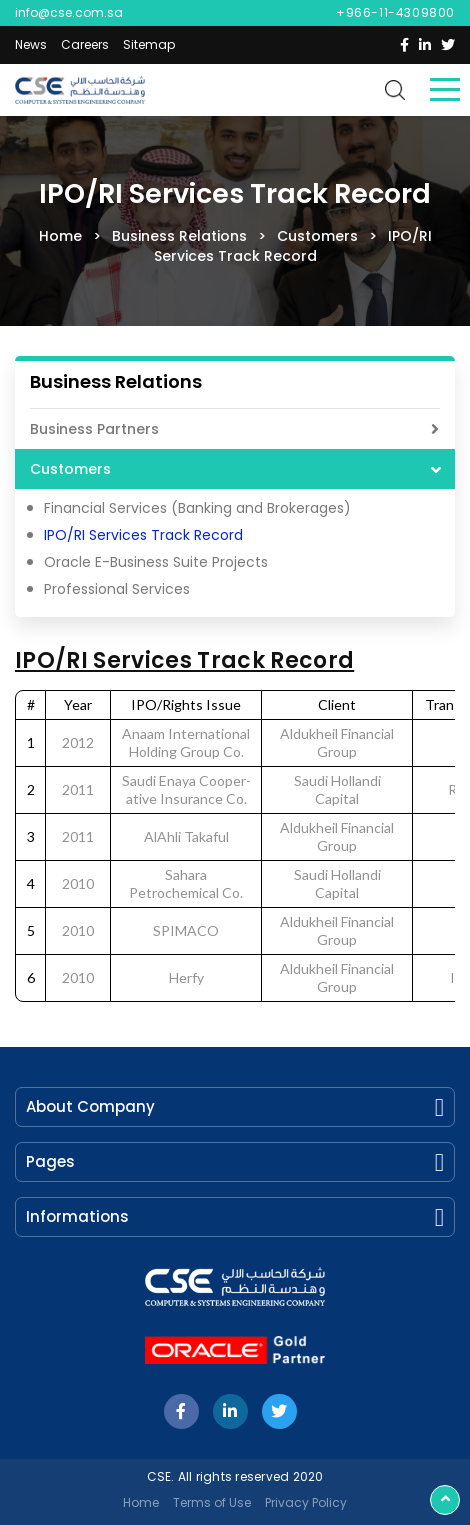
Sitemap (149, 44)
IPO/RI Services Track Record (143, 535)
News (31, 44)
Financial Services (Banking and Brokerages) (197, 508)
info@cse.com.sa (69, 12)
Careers (85, 44)
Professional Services (117, 589)
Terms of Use (212, 1502)
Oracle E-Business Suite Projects (156, 562)
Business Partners (94, 429)
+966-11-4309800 (395, 12)
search (395, 90)
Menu (445, 89)
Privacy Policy (306, 1502)
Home (141, 1502)
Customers (70, 469)
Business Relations (116, 382)
